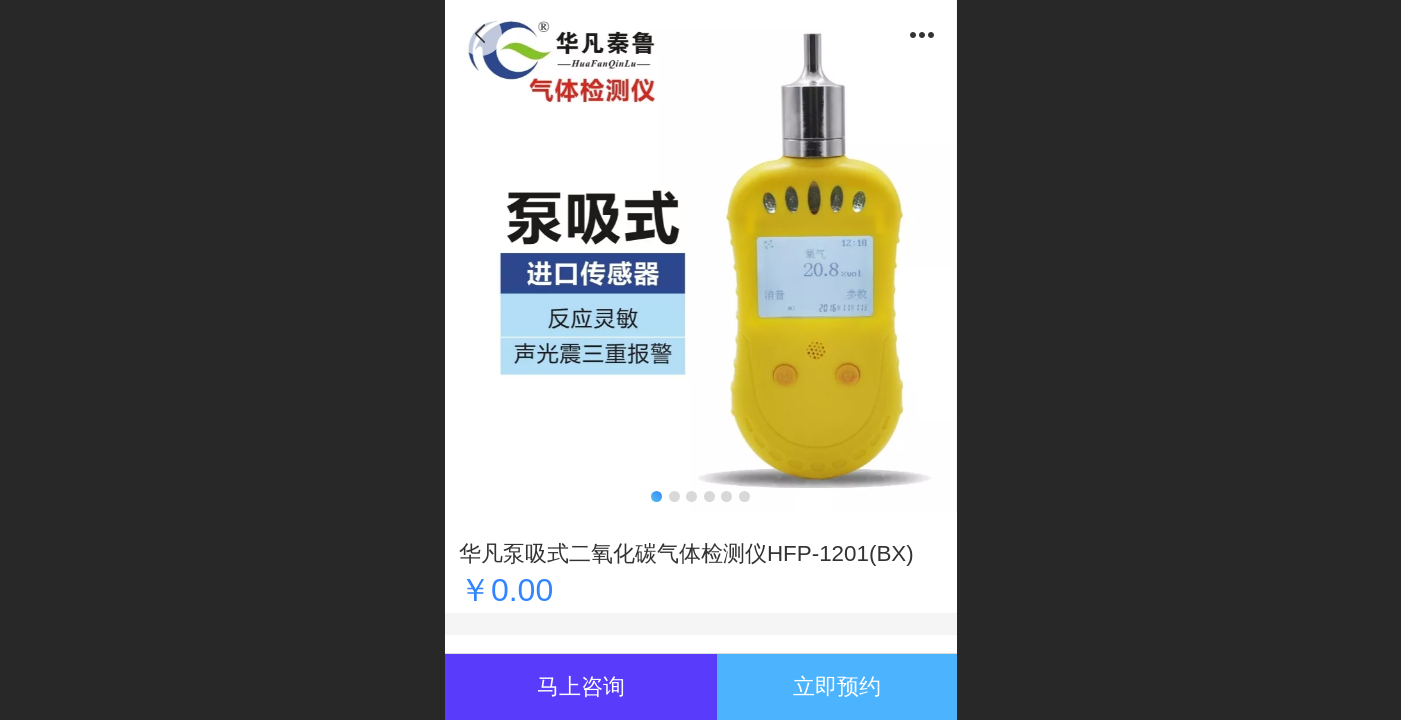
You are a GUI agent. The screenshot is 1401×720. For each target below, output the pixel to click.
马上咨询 (581, 686)
